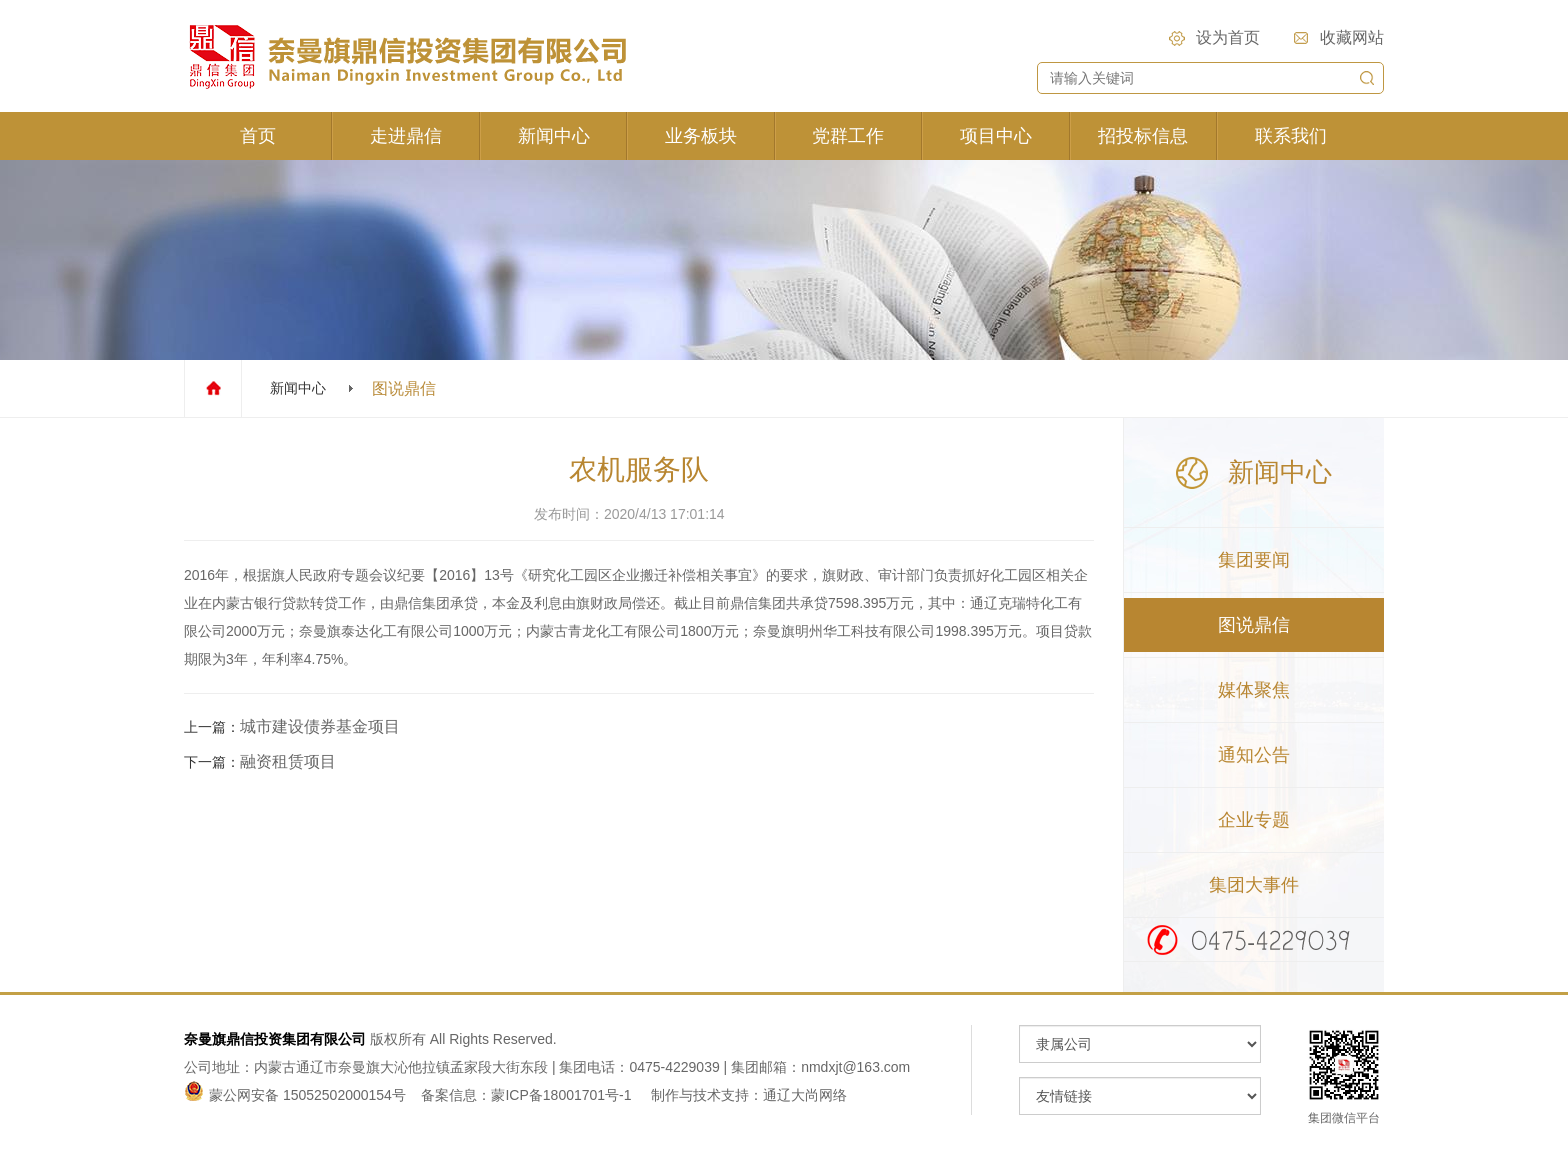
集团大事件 (1254, 885)
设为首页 (1228, 37)
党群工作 (848, 136)
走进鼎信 (406, 136)
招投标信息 (1143, 136)
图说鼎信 (1254, 625)
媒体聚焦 (1254, 690)
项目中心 (996, 136)
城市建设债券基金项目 (320, 726)
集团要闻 (1254, 560)
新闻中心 (554, 136)
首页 (258, 136)
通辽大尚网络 (805, 1095)
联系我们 (1291, 136)
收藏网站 (1352, 37)
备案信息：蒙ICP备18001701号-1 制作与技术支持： (592, 1095)
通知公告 (1254, 755)
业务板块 (701, 136)
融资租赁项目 (288, 761)
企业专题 (1254, 820)
